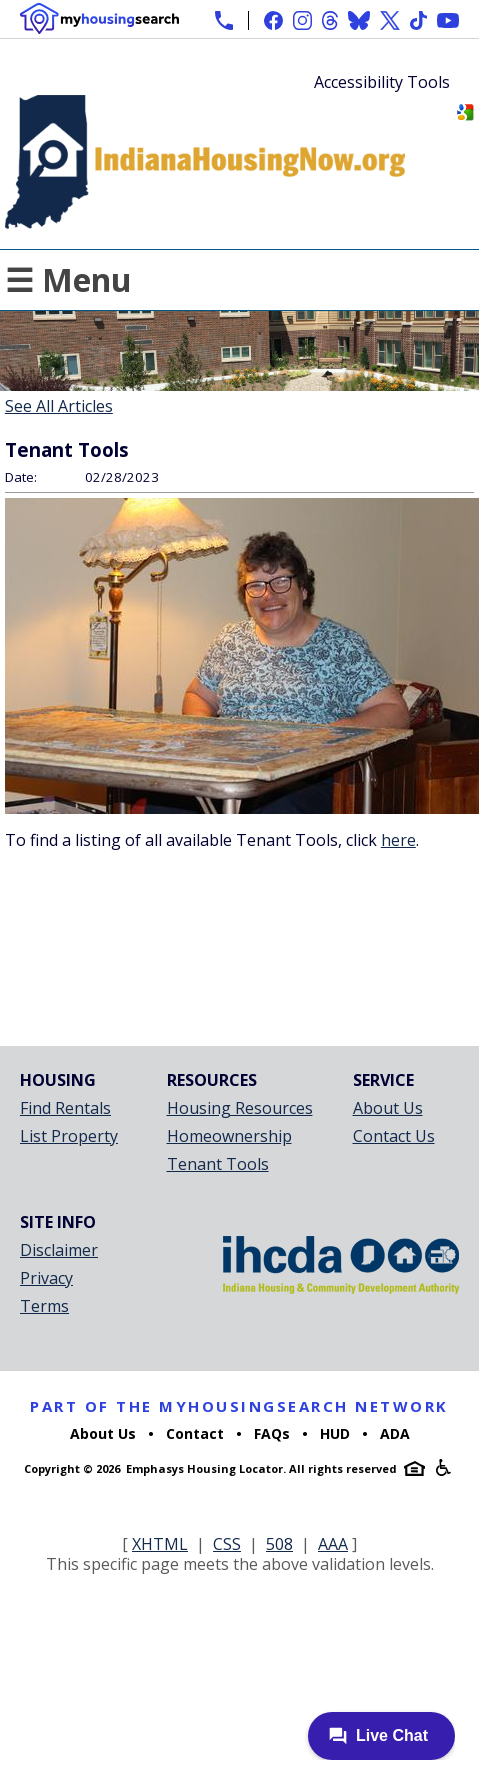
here (398, 840)
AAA (333, 1544)
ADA (395, 1433)
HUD (335, 1433)
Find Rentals (65, 1108)
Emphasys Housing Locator (204, 1468)
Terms (44, 1306)
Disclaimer (59, 1250)
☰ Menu (68, 279)
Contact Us (394, 1136)
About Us (388, 1108)
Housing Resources (240, 1108)
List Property (69, 1136)
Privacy (46, 1278)
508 (279, 1544)
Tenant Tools (218, 1164)
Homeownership (229, 1136)
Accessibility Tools (382, 82)
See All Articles (59, 406)
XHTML (160, 1544)
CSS (227, 1544)
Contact (195, 1433)
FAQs (272, 1433)
